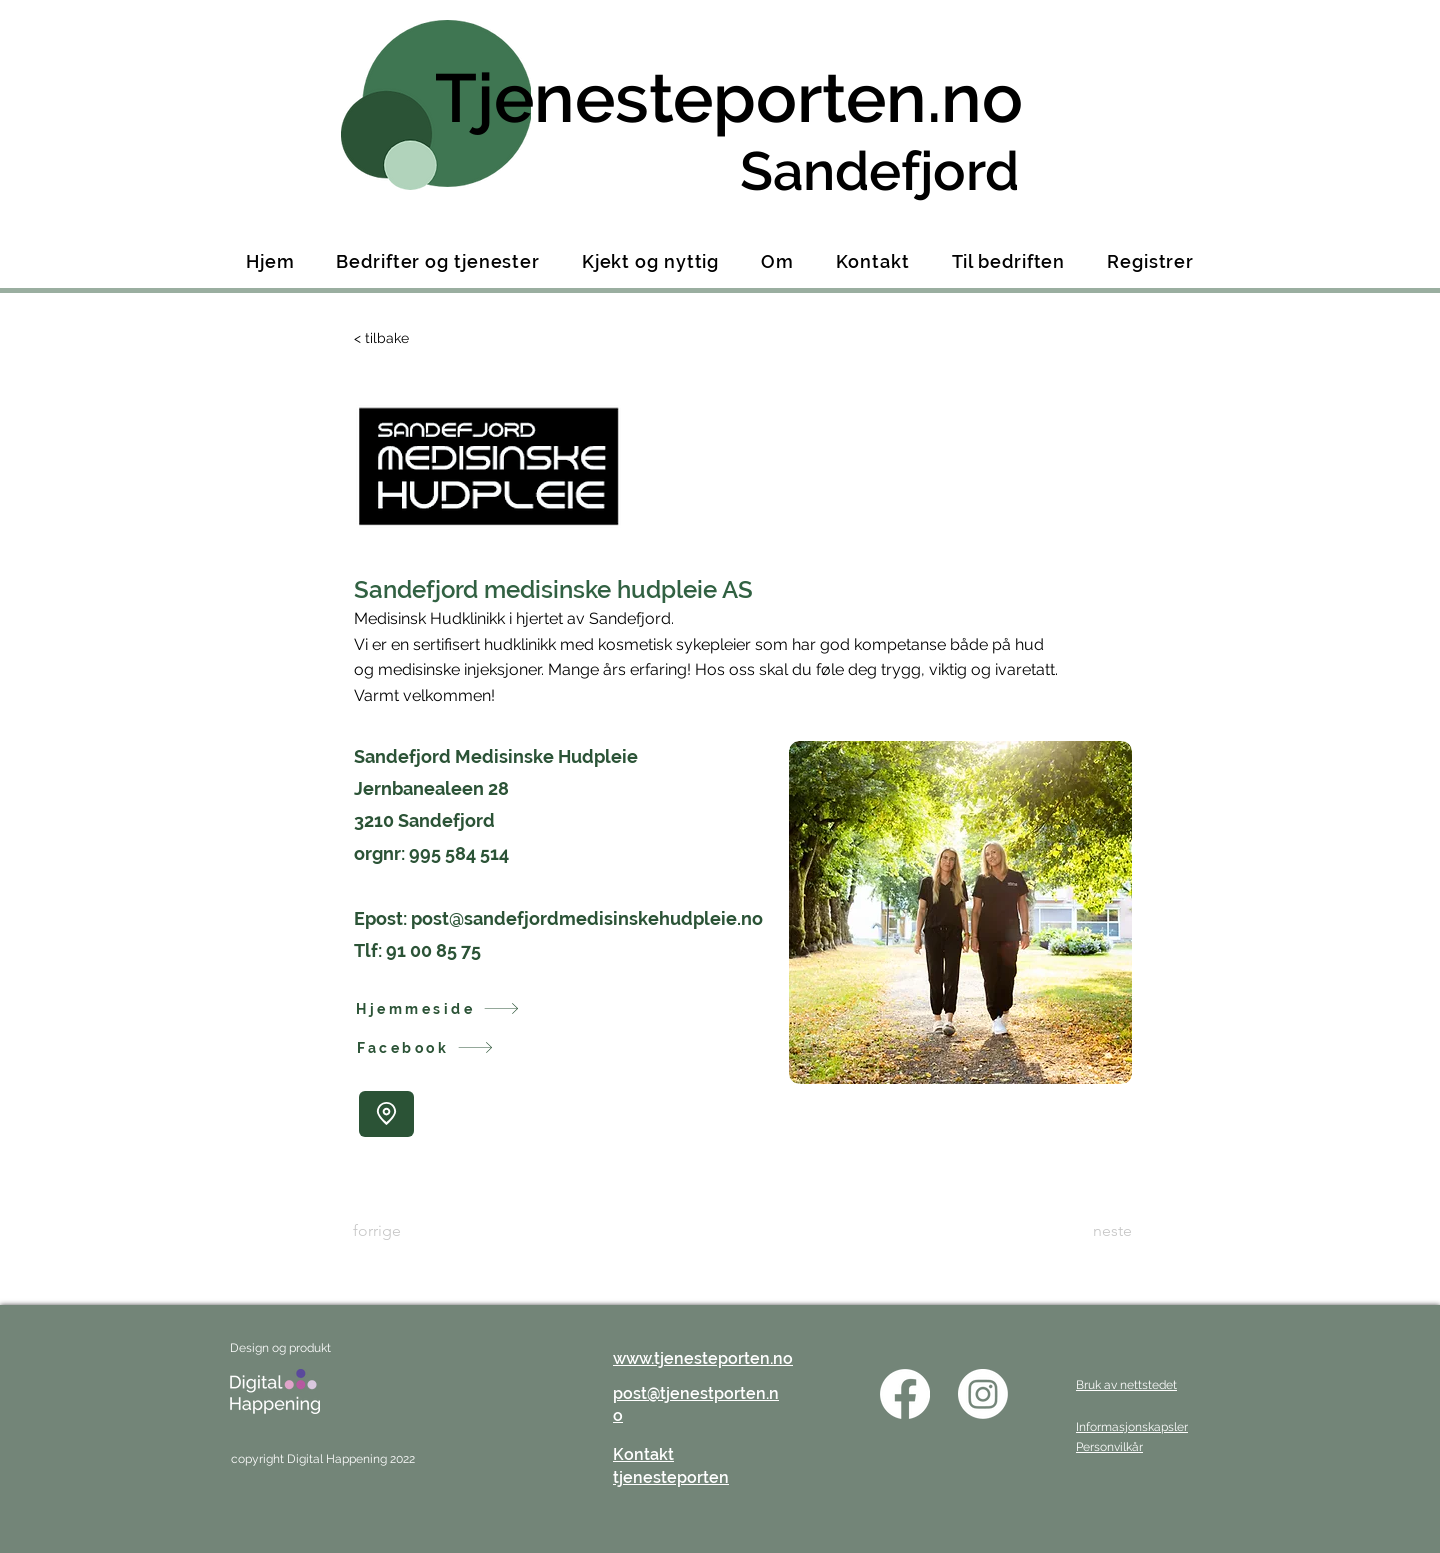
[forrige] (419, 1232)
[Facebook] (448, 1047)
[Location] (386, 1114)
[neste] (1082, 1232)
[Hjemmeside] (447, 1008)
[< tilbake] (420, 339)
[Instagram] (983, 1394)
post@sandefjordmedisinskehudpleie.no (587, 918)
